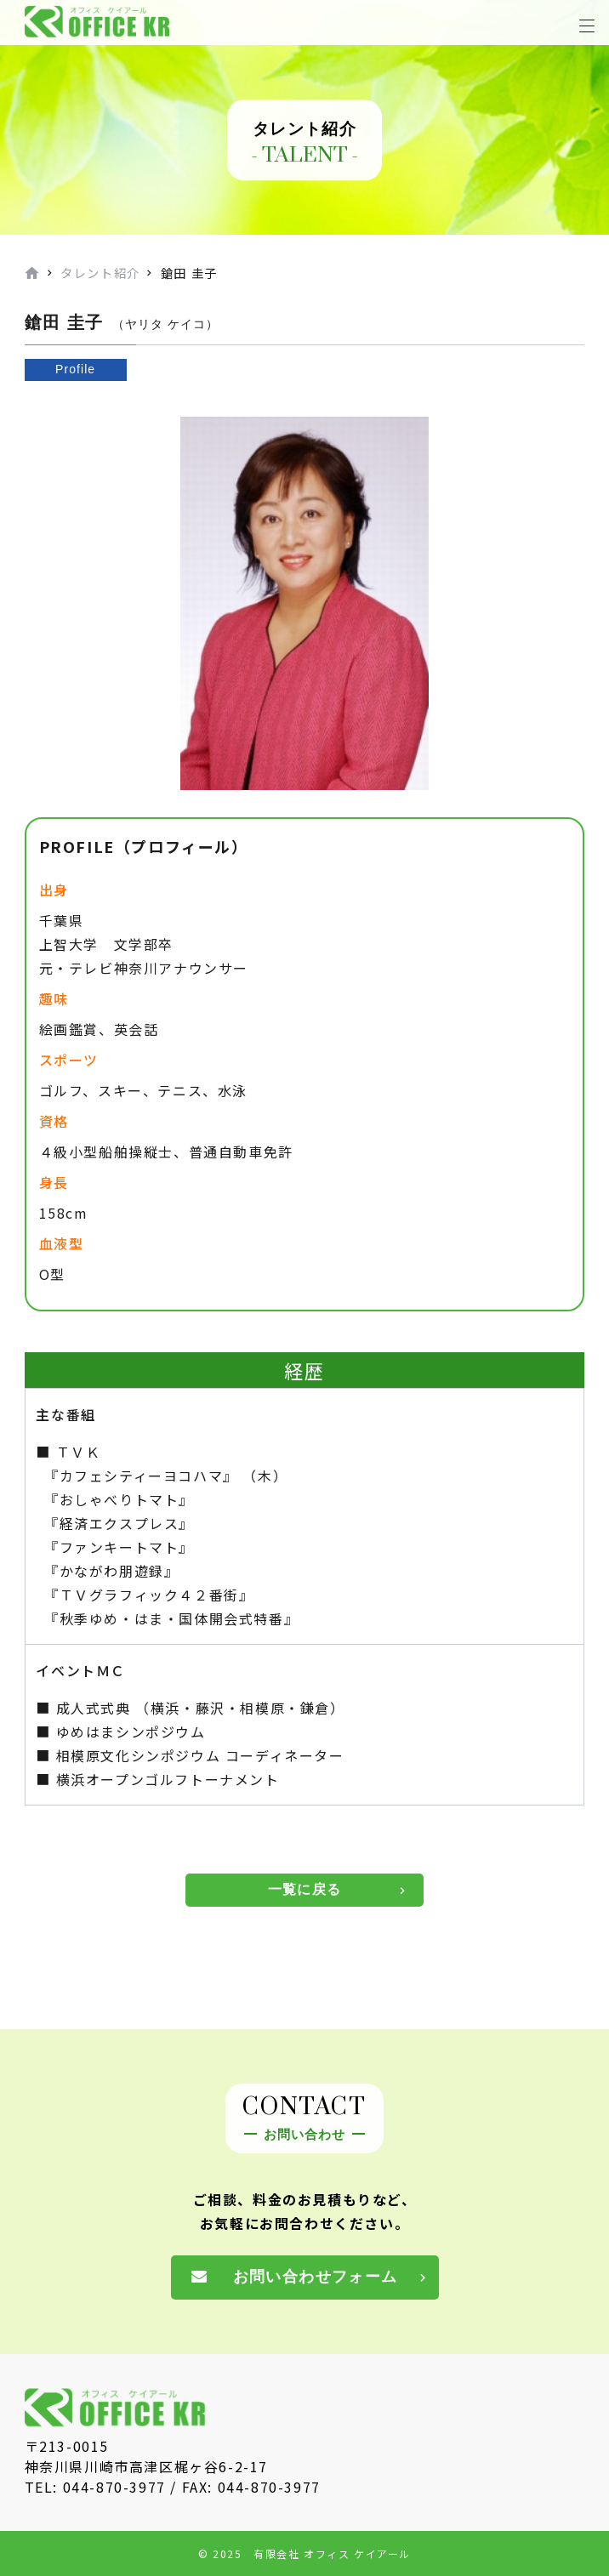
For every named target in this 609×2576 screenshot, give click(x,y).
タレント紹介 (100, 272)
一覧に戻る (304, 1889)
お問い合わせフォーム (315, 2276)
